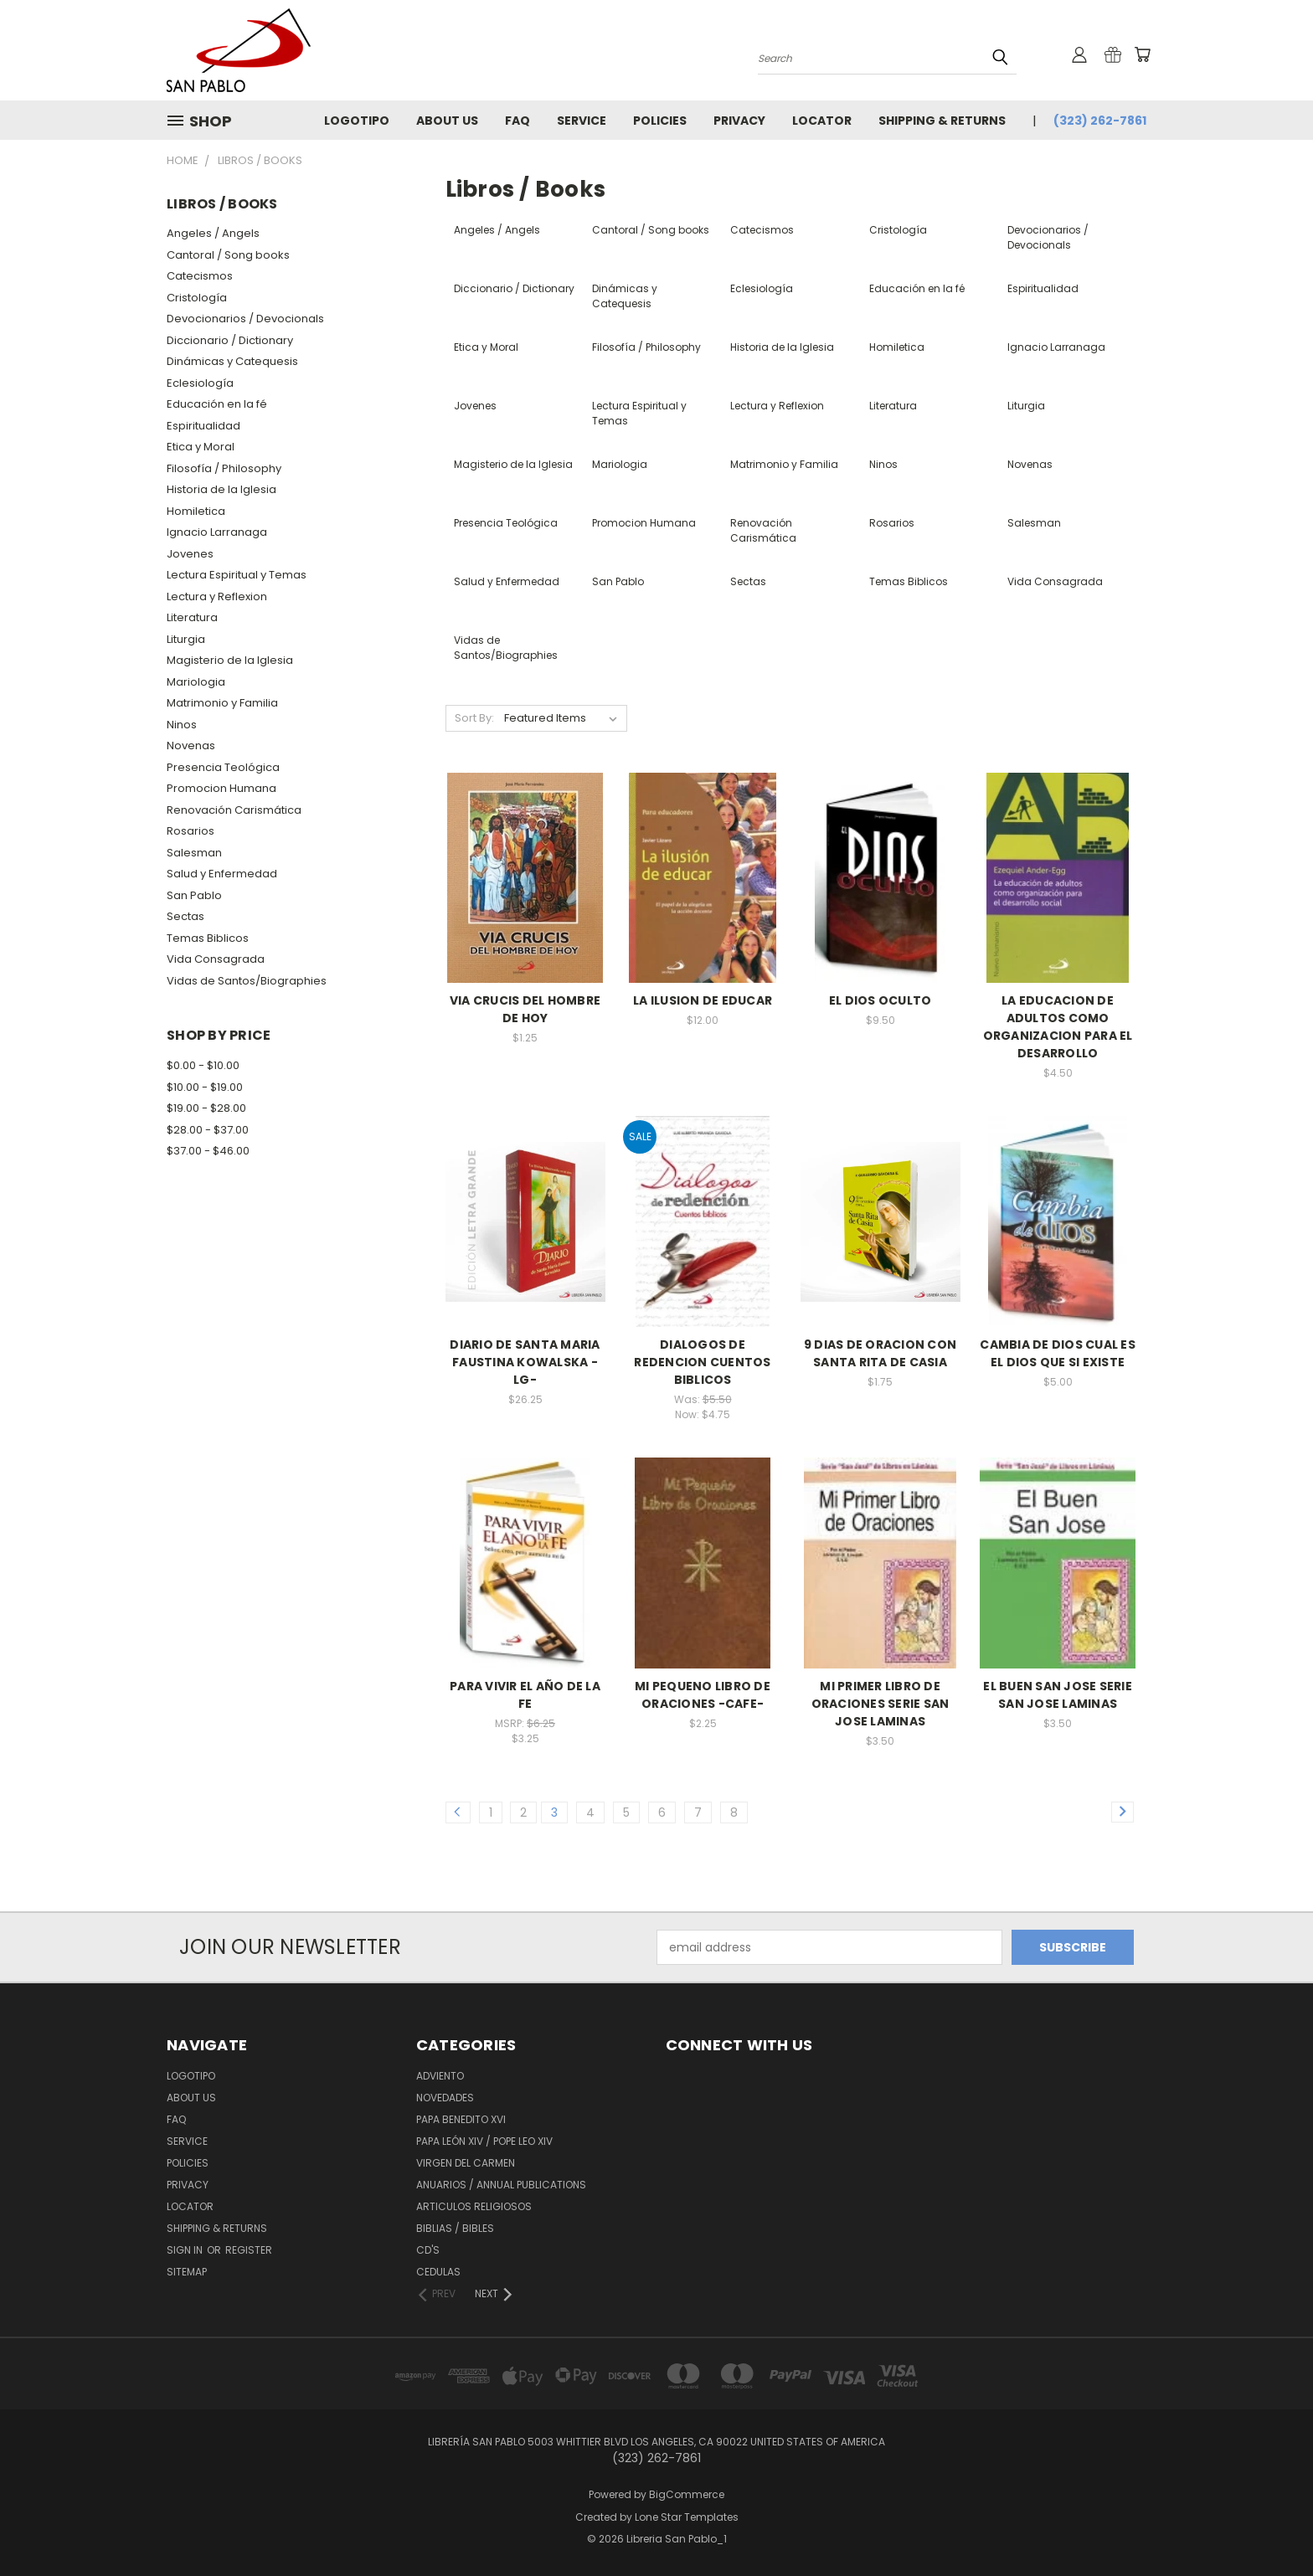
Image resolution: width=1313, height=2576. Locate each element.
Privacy (739, 120)
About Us (447, 120)
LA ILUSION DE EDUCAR (702, 1000)
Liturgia (186, 639)
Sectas (185, 916)
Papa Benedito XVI (461, 2119)
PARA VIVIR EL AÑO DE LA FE (525, 1695)
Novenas (191, 745)
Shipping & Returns (942, 120)
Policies (660, 120)
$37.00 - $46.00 (208, 1151)
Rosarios (190, 831)
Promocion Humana (221, 788)
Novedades (445, 2097)
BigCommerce (686, 2494)
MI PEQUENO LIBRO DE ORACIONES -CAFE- (702, 1695)
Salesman (194, 853)
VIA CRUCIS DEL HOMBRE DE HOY (525, 1009)
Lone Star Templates (687, 2517)
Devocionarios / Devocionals (245, 318)
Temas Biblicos (208, 938)
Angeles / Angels (213, 233)
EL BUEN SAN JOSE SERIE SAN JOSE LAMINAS (1057, 1695)
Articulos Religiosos (474, 2206)
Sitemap (187, 2272)
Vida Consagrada (216, 959)
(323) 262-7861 (1099, 120)
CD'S (428, 2250)
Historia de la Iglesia (221, 489)
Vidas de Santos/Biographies (247, 981)
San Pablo (194, 895)
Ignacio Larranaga (217, 532)
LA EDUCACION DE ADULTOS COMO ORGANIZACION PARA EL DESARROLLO (1058, 1027)
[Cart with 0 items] (1142, 54)
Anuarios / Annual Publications (501, 2185)
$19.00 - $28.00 (206, 1108)
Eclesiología (200, 383)
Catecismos (200, 276)
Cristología (197, 298)
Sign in (186, 2250)
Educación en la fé (217, 404)
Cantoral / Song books (228, 255)
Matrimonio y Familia (222, 703)
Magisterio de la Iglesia (230, 660)
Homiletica (196, 511)
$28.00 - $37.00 (208, 1130)
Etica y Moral (200, 447)
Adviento (440, 2076)
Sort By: (474, 718)
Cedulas (438, 2272)
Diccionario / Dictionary (230, 340)
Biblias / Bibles (455, 2228)
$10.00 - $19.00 (205, 1087)
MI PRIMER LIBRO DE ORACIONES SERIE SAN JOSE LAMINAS (880, 1704)
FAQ (517, 120)
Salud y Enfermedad (222, 874)
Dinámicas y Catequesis (232, 361)
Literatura (192, 617)
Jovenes (190, 554)
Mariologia (196, 682)
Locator (822, 120)
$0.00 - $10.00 (203, 1065)
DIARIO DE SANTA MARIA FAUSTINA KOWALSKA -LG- (525, 1362)
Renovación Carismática (234, 810)
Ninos (182, 725)
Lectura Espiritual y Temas (236, 575)
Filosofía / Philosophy (224, 468)
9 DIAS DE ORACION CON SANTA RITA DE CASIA (880, 1353)
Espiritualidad (203, 426)
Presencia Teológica (223, 767)
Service (581, 120)
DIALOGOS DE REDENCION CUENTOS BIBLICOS (702, 1362)
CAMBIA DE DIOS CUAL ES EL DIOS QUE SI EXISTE (1057, 1353)
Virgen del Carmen (465, 2163)
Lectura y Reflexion (217, 596)
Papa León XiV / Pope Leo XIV (484, 2141)
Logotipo (356, 120)
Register (248, 2250)
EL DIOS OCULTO (880, 1000)
